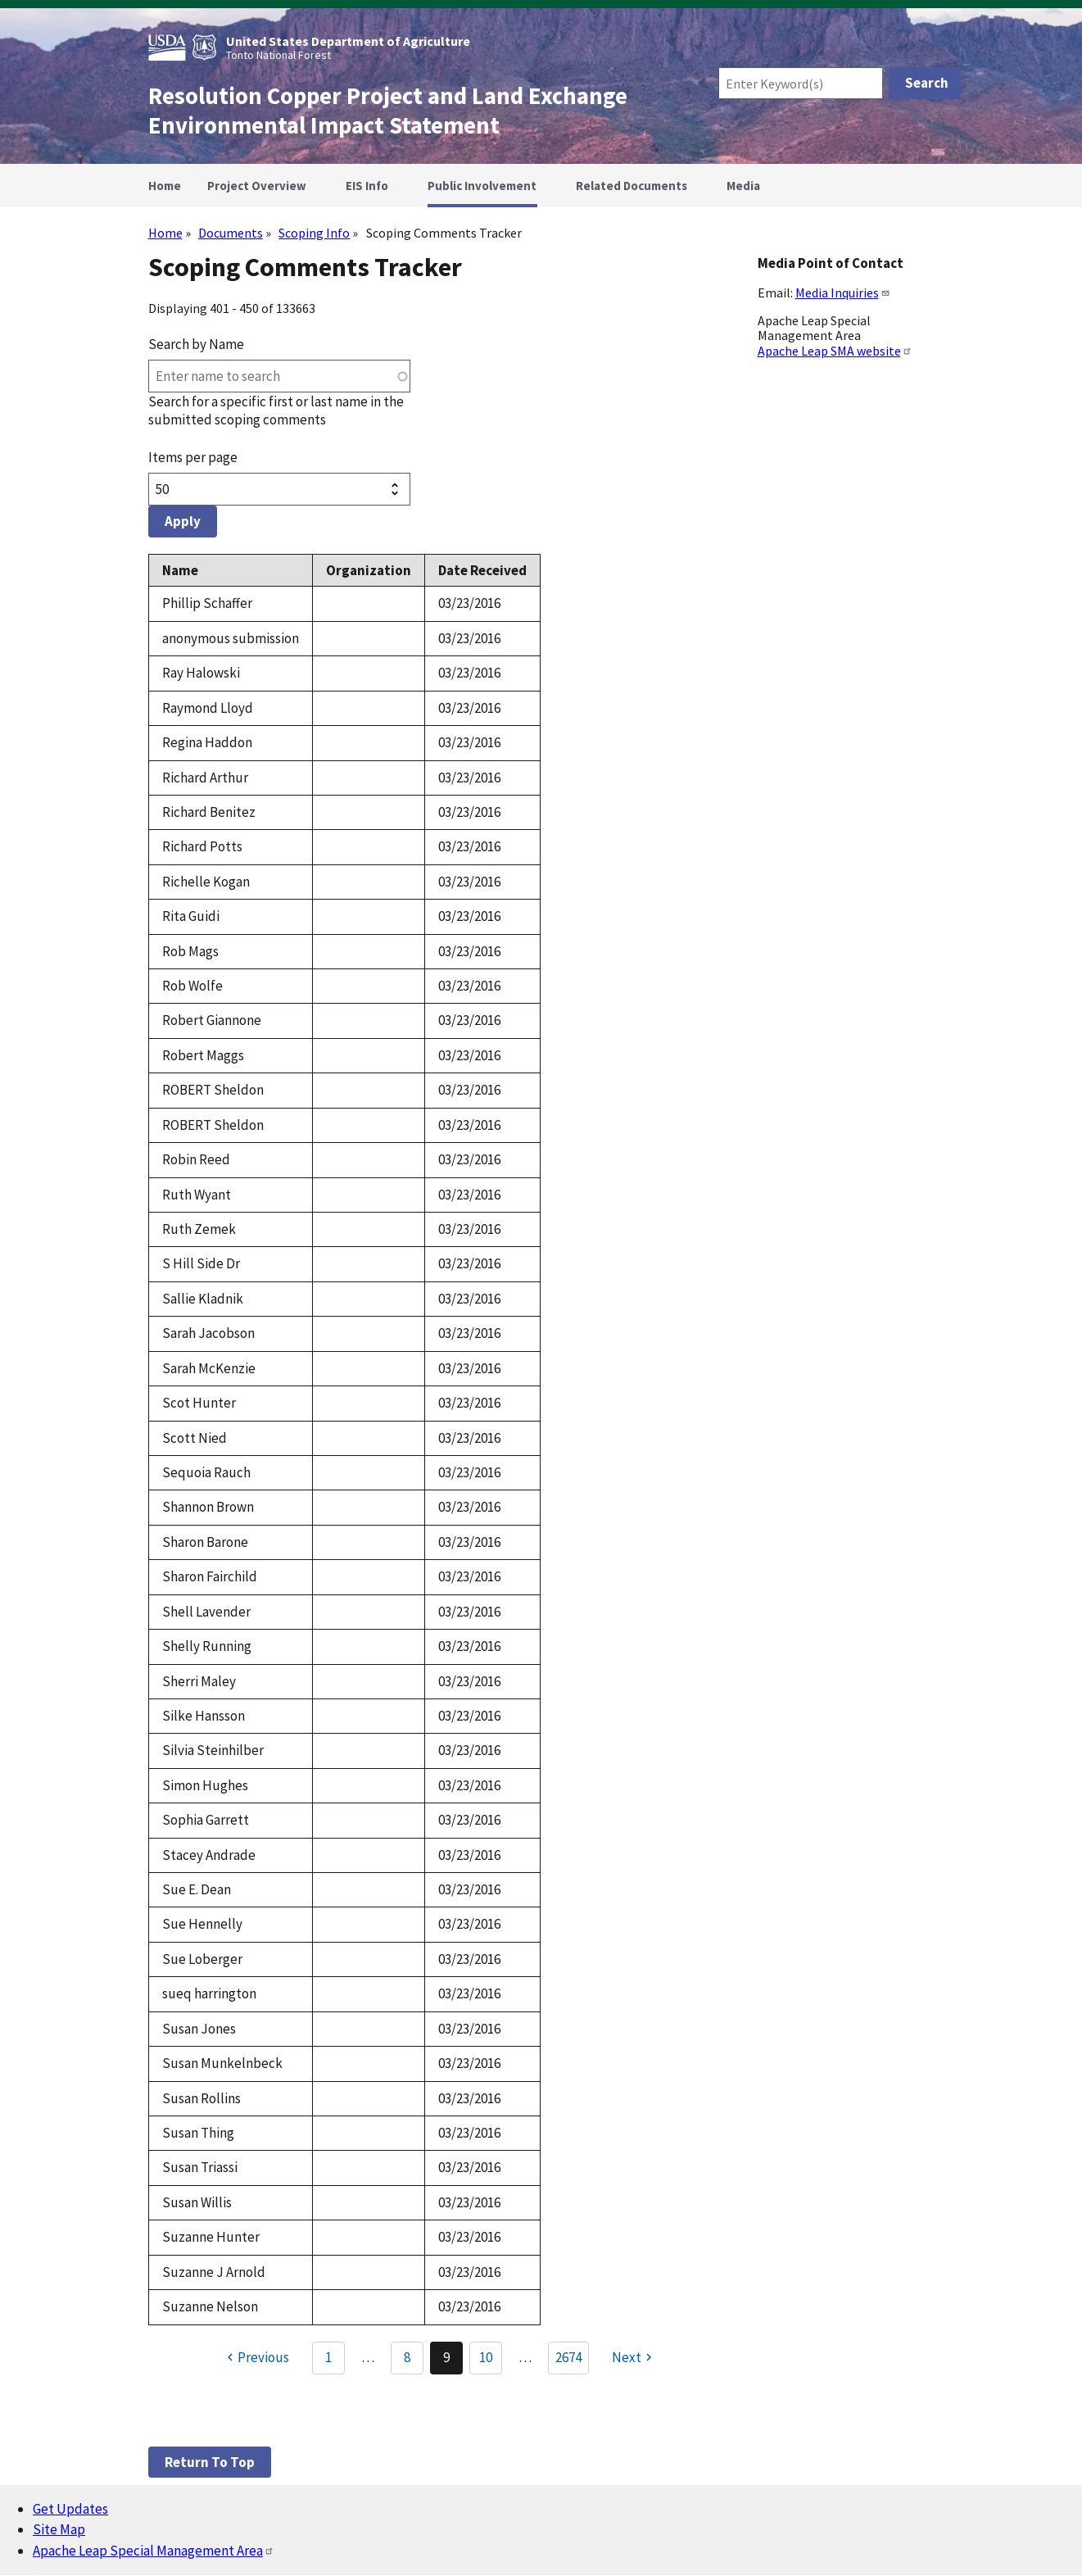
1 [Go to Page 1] (328, 2357)
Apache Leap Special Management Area (153, 2551)
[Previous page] (256, 2358)
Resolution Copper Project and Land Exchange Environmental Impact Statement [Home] (387, 110)
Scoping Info (314, 232)
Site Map (59, 2529)
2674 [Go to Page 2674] (568, 2357)
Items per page (193, 457)
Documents (230, 232)
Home (165, 232)
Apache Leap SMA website (835, 350)
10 (490, 2360)
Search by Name (196, 344)
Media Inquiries (842, 292)
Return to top (210, 2462)
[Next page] (634, 2358)
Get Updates (70, 2509)
